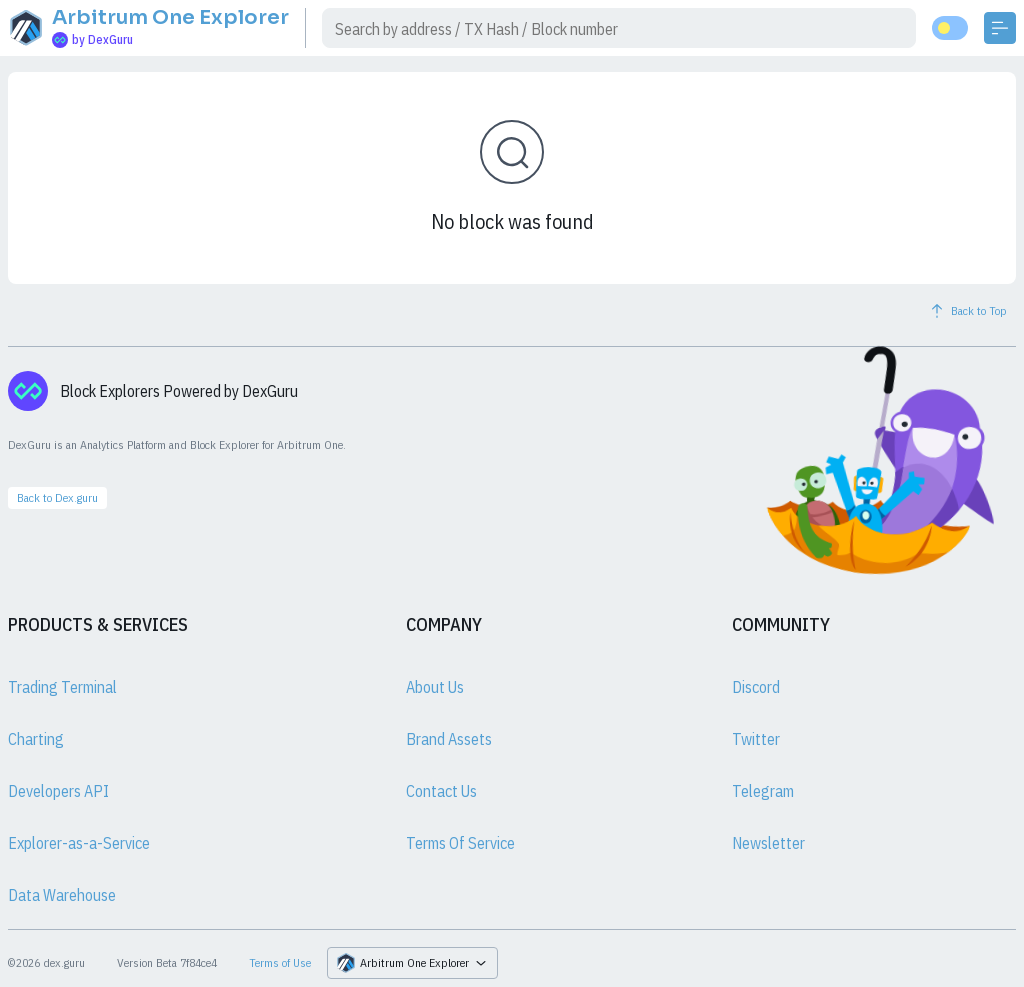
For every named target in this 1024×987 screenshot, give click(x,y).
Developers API (58, 791)
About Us (435, 687)
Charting (36, 739)
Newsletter (768, 843)
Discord (756, 687)
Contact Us (441, 791)
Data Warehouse (62, 895)
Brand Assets (449, 739)
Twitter (756, 739)
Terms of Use (280, 962)
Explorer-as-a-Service (79, 843)
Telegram (763, 791)
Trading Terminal (62, 687)
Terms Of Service (460, 843)
